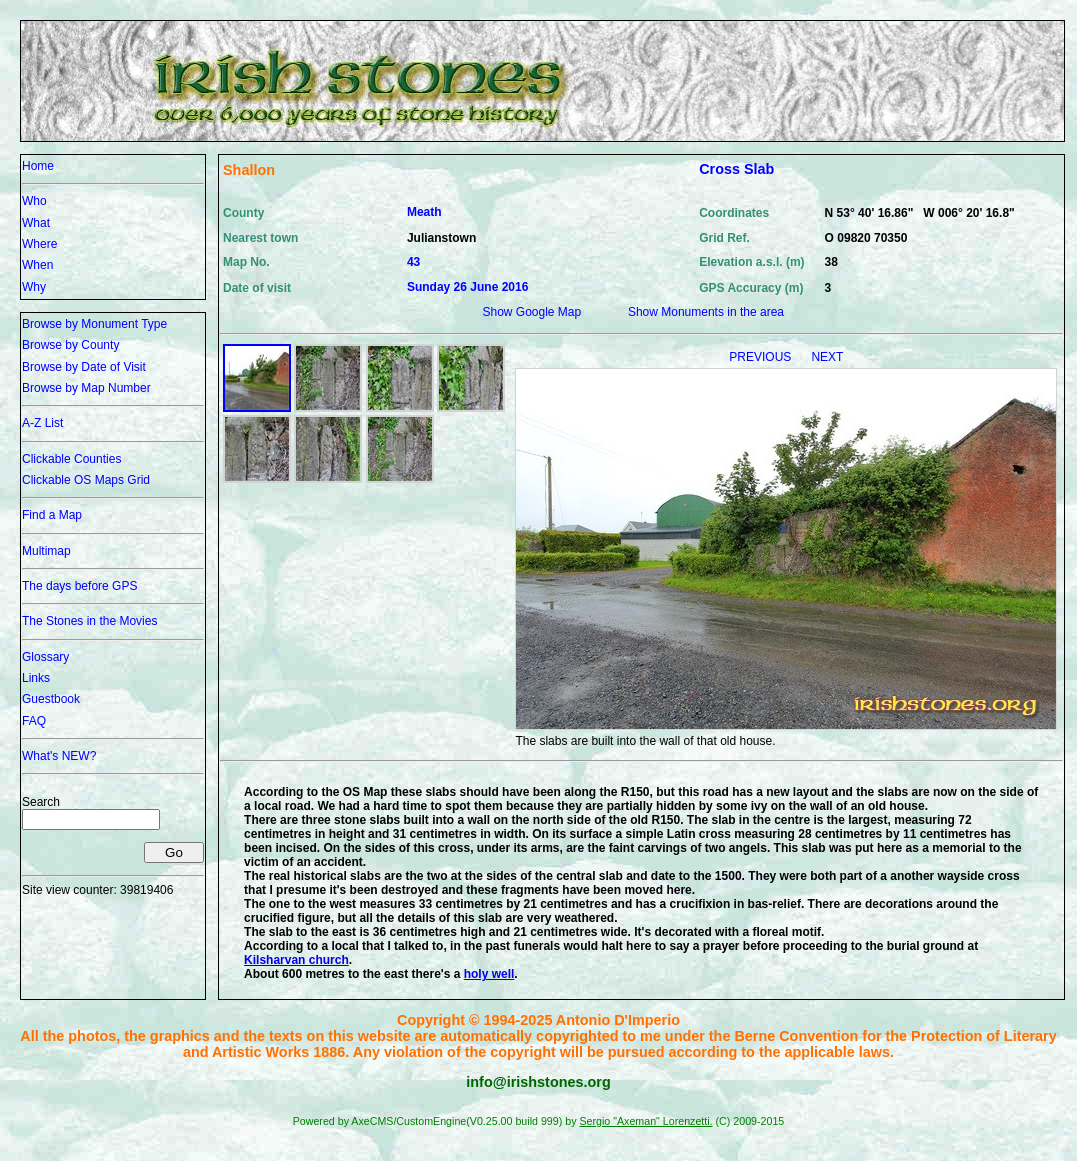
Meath (424, 212)
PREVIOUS (761, 357)
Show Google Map (531, 312)
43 (413, 262)
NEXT (827, 357)
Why (34, 287)
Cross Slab (736, 169)
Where (39, 244)
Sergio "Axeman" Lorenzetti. (645, 1121)
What (36, 223)
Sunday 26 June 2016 (467, 287)
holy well (489, 974)
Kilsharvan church (296, 960)
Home (38, 166)
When (37, 265)
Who (34, 201)
